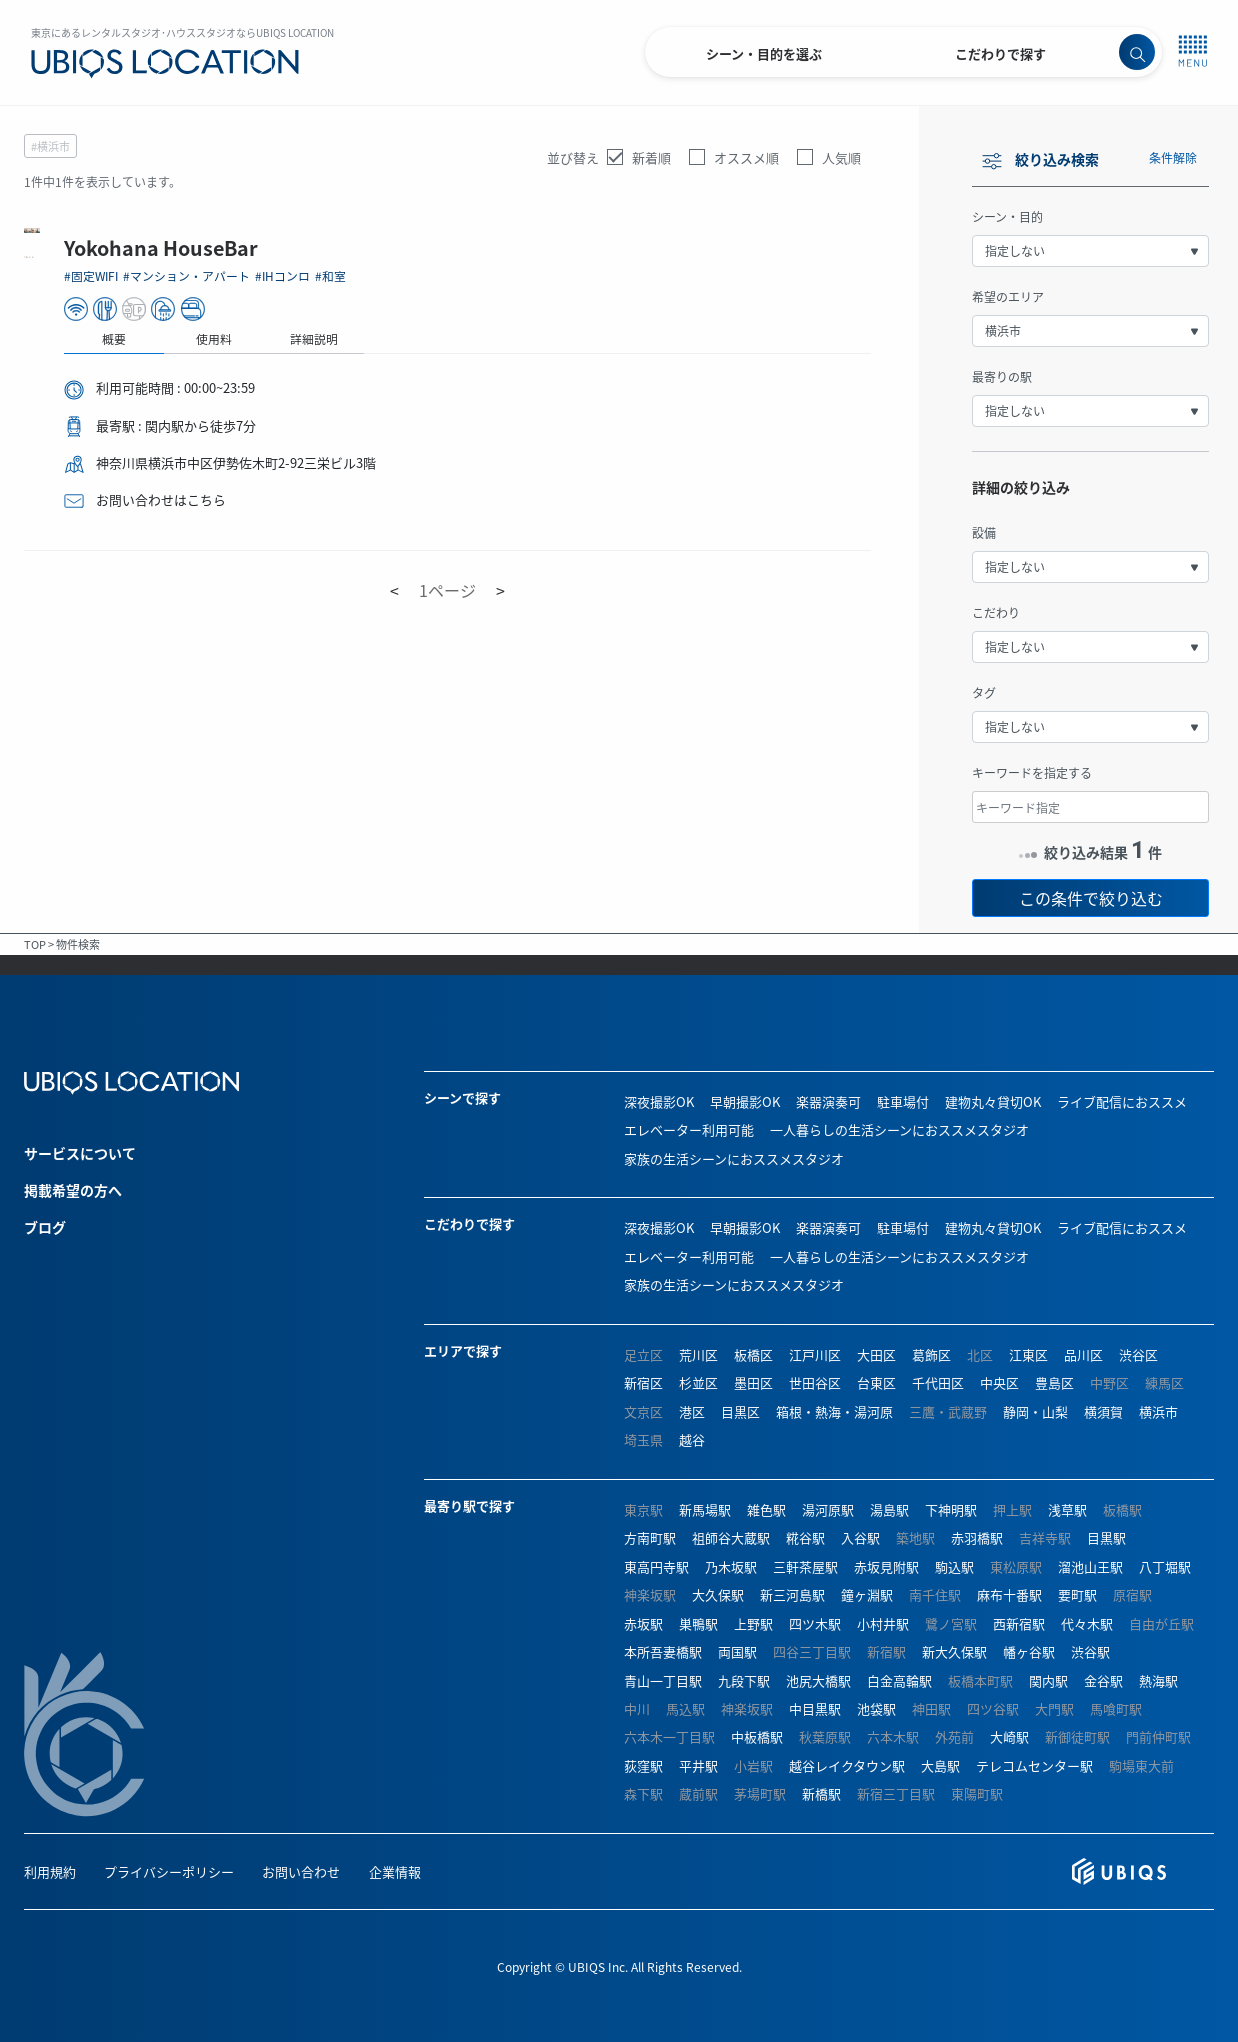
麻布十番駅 (1009, 1594)
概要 (470, 338)
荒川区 (698, 1354)
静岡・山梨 (1035, 1411)
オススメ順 (746, 157)
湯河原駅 (828, 1509)
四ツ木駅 (815, 1623)
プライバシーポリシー (169, 1871)
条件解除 (1173, 157)
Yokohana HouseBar (520, 247)
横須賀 (1103, 1411)
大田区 (876, 1354)
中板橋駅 (757, 1736)
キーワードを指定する (1032, 772)
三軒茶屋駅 (805, 1566)
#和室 (690, 275)
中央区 (999, 1382)
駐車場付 (903, 1101)
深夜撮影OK (659, 1101)
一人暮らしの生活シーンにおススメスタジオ (899, 1129)
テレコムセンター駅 (1034, 1765)
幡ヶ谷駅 (1029, 1651)
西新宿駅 (1019, 1623)
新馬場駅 (705, 1509)
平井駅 (698, 1765)
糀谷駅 (805, 1537)
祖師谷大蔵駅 (731, 1537)
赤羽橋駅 (977, 1537)
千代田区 (938, 1382)
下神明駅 (951, 1509)
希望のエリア (1008, 296)
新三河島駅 (792, 1594)
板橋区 (753, 1354)
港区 (692, 1411)
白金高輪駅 (899, 1680)
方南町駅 (650, 1537)
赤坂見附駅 (886, 1566)
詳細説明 (670, 338)
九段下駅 (744, 1680)
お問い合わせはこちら (517, 499)
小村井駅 (883, 1623)
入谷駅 (860, 1537)
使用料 (570, 338)
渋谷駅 (1090, 1651)
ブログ (45, 1227)
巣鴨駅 (698, 1623)
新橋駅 (821, 1793)
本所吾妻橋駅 (663, 1651)
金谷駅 (1103, 1680)
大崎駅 (1009, 1736)
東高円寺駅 (656, 1566)
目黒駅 (1106, 1537)
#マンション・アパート (545, 275)
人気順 (841, 157)
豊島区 (1054, 1382)
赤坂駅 (643, 1623)
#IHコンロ (642, 275)
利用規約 (50, 1871)
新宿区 (643, 1382)
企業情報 (395, 1871)
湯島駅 (889, 1509)
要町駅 (1077, 1594)
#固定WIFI (448, 275)
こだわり (996, 612)
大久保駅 (718, 1594)
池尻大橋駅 (818, 1680)
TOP (35, 944)
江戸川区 (815, 1354)
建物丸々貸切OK (993, 1101)
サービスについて (80, 1153)
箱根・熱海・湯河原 (834, 1411)
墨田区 (753, 1382)
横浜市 (1158, 1411)
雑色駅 (766, 1509)
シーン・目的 (1007, 216)
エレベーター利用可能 (689, 1129)
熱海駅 (1158, 1680)
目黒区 (740, 1411)
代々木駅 (1087, 1623)
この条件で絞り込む (1091, 898)
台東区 (876, 1382)
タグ (984, 692)
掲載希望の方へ (73, 1190)
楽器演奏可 (828, 1101)
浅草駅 (1067, 1509)
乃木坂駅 (731, 1566)
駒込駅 (954, 1566)
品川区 (1083, 1354)
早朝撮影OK (745, 1101)
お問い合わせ (301, 1871)
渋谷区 (1138, 1354)
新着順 (651, 157)
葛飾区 (931, 1354)
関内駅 (1048, 1680)
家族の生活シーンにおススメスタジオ (734, 1158)
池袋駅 (876, 1708)
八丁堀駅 (1165, 1566)
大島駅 (940, 1765)
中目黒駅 (815, 1708)
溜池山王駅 (1090, 1566)
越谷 (692, 1439)
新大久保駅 (954, 1651)
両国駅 (737, 1651)
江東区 (1028, 1354)
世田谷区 (815, 1382)
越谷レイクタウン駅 (847, 1765)
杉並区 (698, 1382)
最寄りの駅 (1002, 376)
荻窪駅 (643, 1765)
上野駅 (753, 1623)
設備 (984, 532)
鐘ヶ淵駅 (867, 1594)
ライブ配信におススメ (1122, 1101)
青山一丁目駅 (663, 1680)
